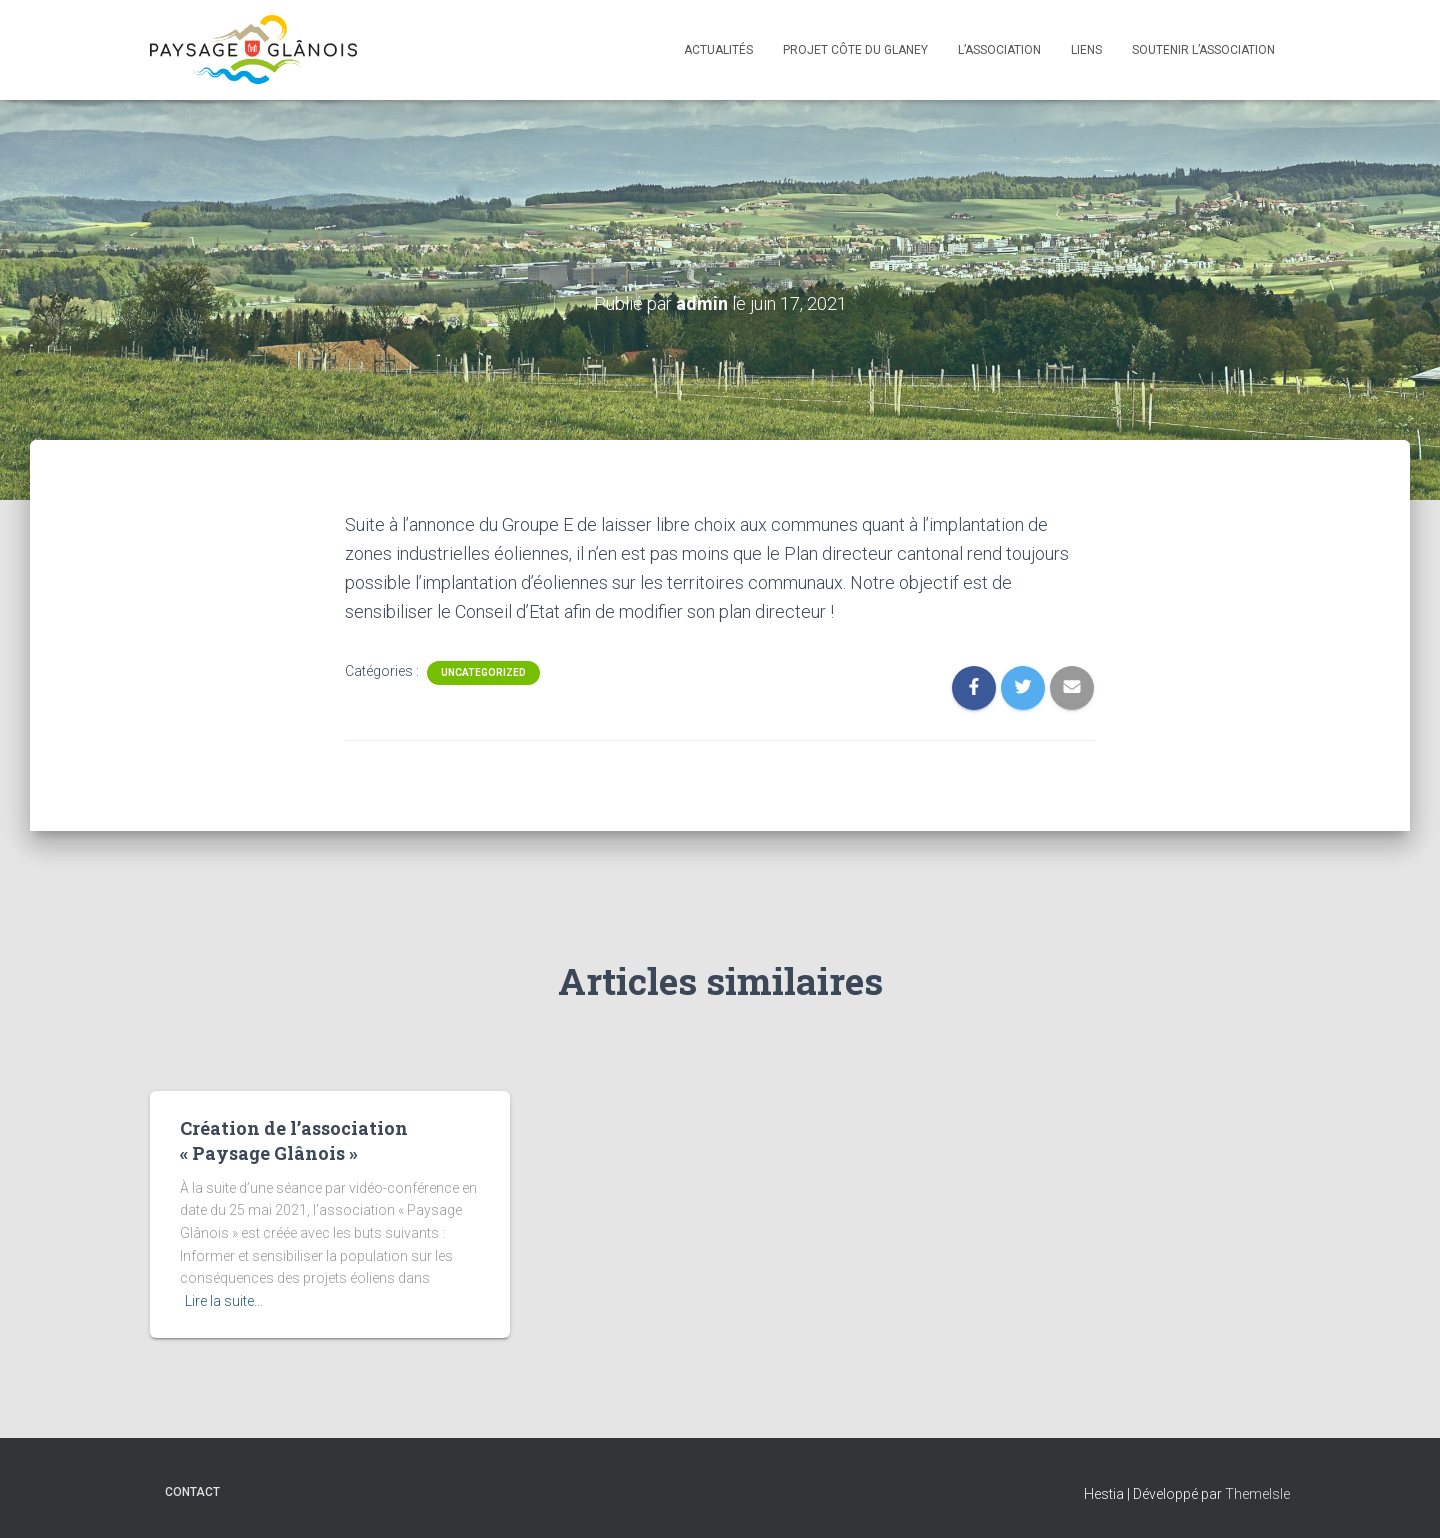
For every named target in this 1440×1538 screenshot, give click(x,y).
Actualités (718, 50)
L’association (999, 50)
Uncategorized (483, 672)
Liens (1086, 50)
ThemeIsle (1257, 1494)
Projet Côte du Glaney (855, 50)
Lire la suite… (224, 1301)
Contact (192, 1492)
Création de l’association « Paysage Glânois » (294, 1140)
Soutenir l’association (1203, 50)
